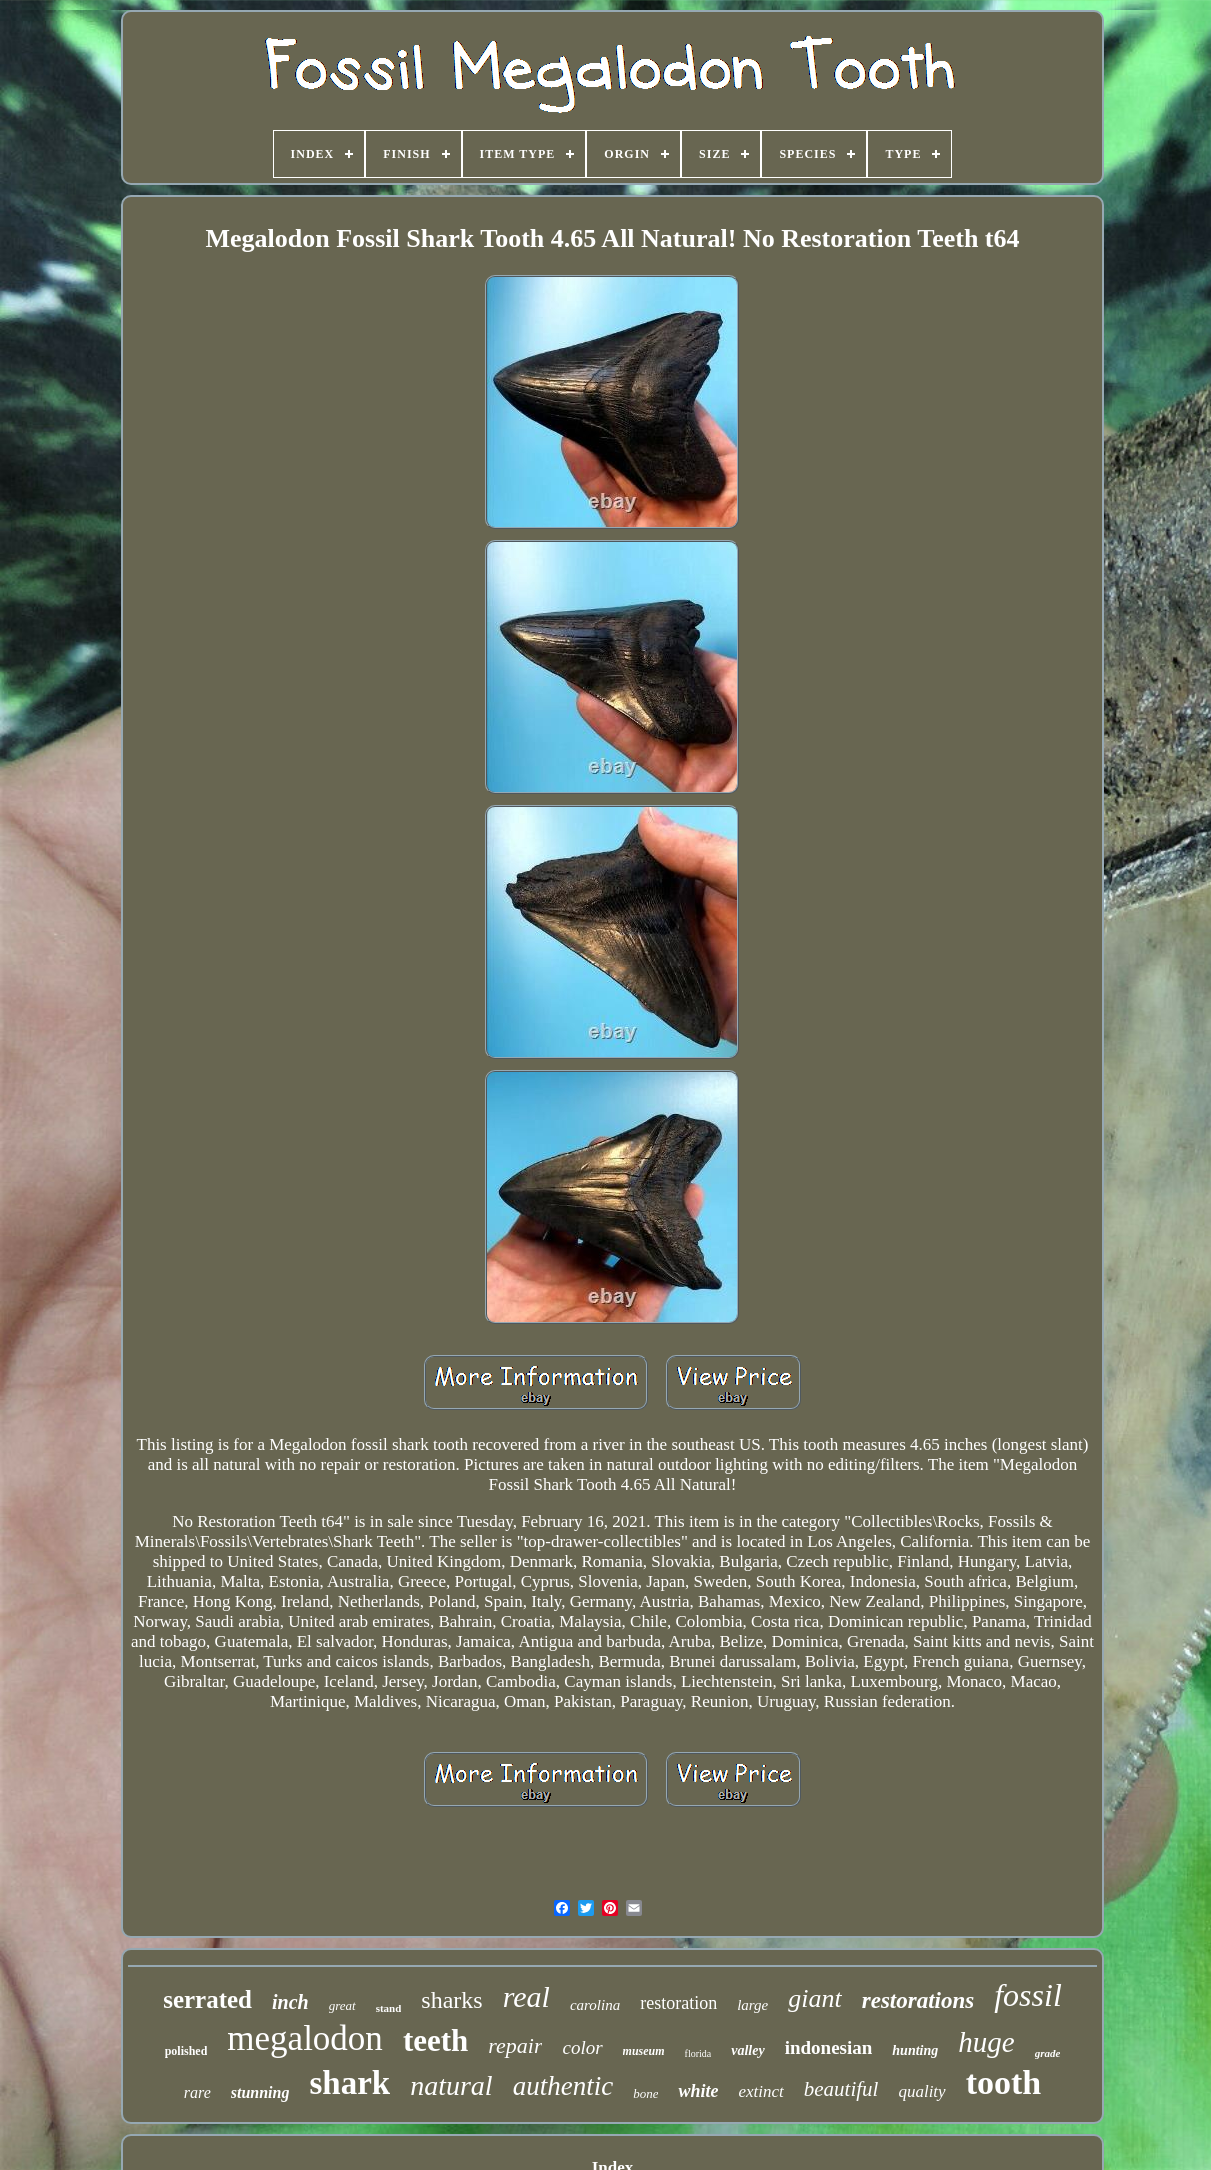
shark (349, 2083)
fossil (1028, 1995)
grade (1048, 2053)
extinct (760, 2091)
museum (644, 2051)
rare (197, 2092)
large (752, 2005)
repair (515, 2045)
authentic (563, 2086)
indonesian (829, 2047)
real (526, 1996)
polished (186, 2051)
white (698, 2091)
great (342, 2005)
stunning (260, 2092)
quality (921, 2091)
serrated (207, 1999)
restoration (678, 2003)
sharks (451, 2000)
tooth (1004, 2082)
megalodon (305, 2038)
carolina (595, 2005)
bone (645, 2093)
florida (698, 2053)
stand (389, 2008)
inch (290, 2002)
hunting (915, 2050)
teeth (435, 2040)
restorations (918, 2000)
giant (814, 1998)
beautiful (841, 2089)
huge (986, 2042)
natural (451, 2085)
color (582, 2047)
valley (747, 2050)
